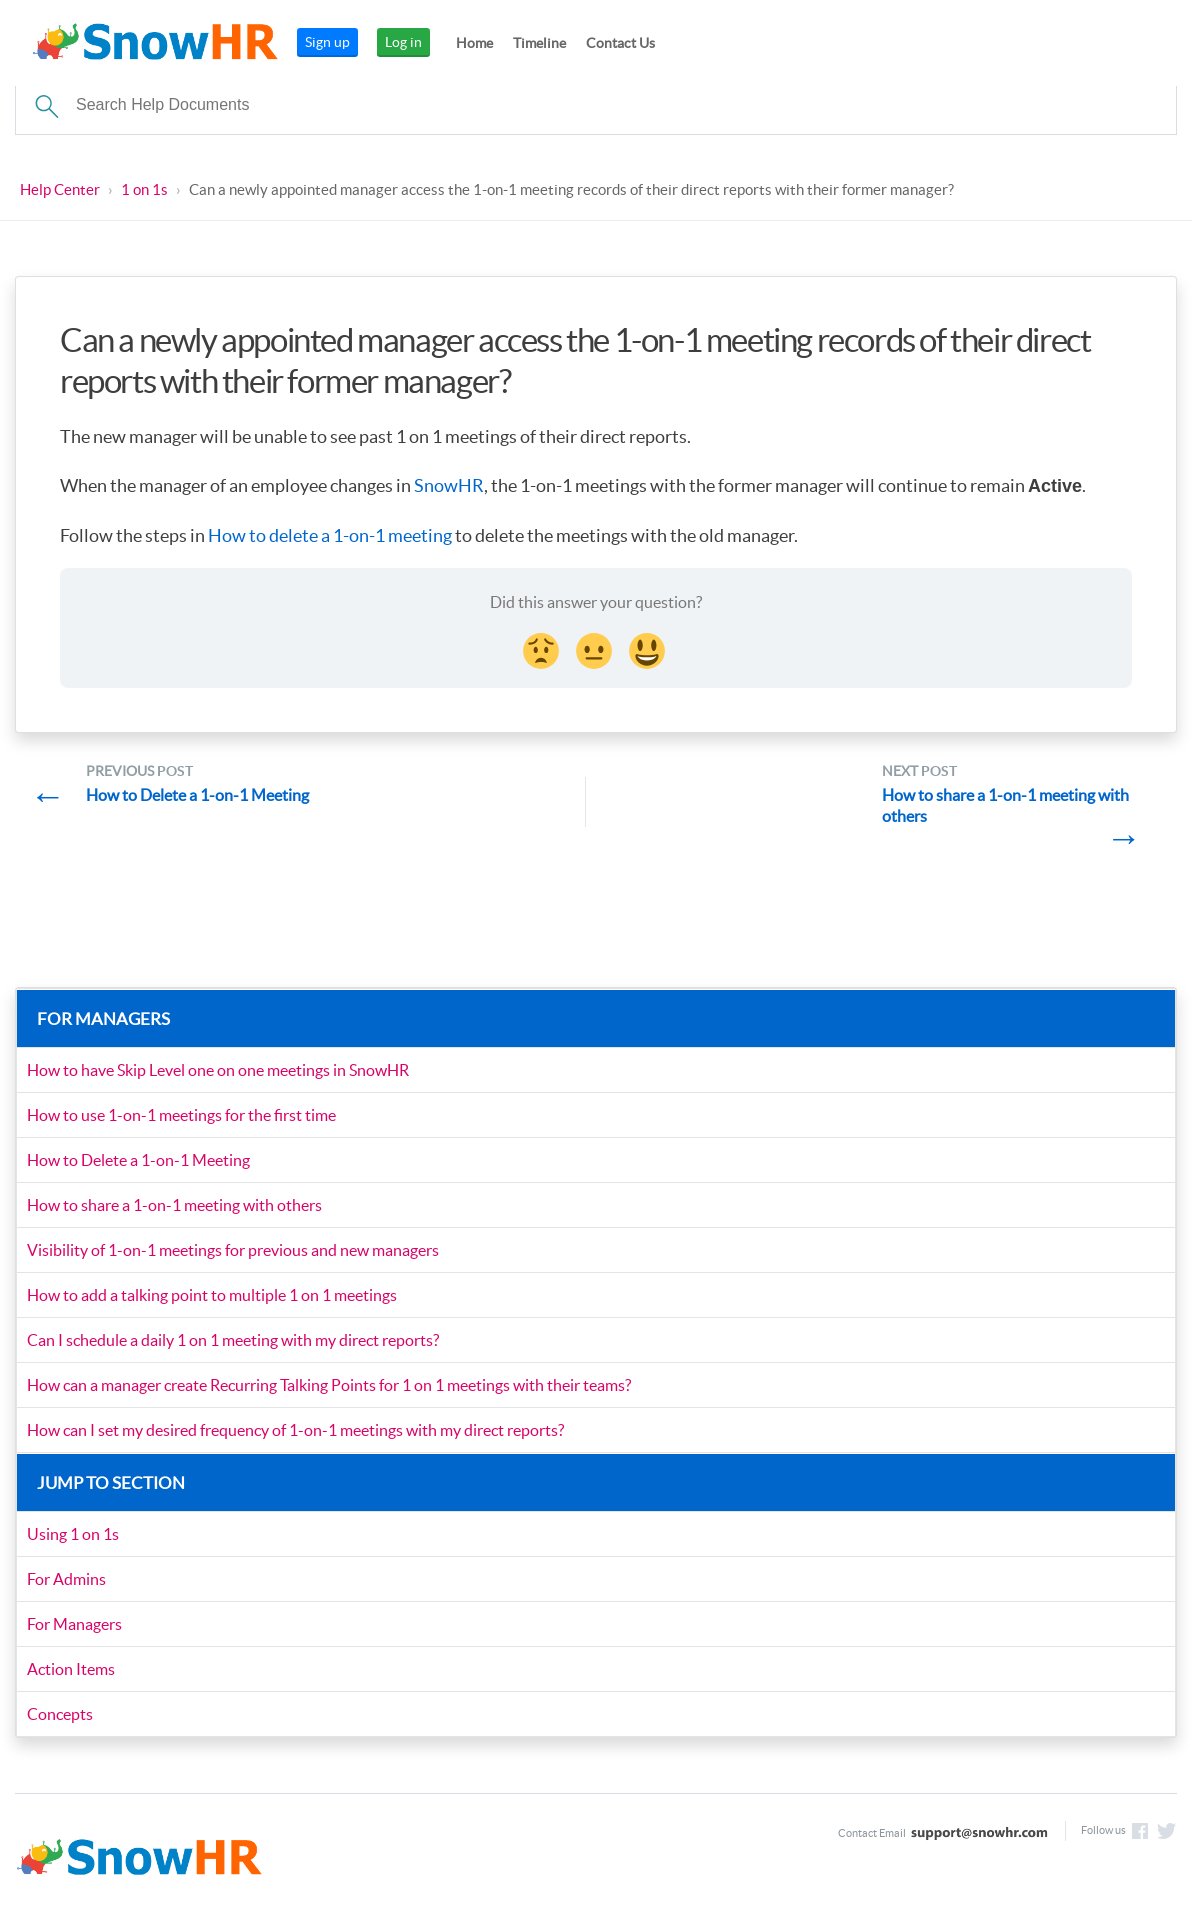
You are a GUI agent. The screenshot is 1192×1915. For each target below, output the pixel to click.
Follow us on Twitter (1167, 1831)
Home (474, 43)
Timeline (539, 43)
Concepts (60, 1714)
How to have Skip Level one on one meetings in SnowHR (218, 1070)
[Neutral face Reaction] (596, 648)
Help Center (60, 189)
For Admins (66, 1579)
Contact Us (620, 43)
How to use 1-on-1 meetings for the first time (181, 1115)
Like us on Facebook (1140, 1831)
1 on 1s (144, 189)
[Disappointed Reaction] (543, 648)
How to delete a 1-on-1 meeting (330, 535)
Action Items (71, 1669)
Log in (403, 42)
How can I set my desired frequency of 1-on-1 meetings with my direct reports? (295, 1430)
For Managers (74, 1624)
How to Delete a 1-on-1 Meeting (138, 1160)
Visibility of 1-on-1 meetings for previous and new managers (233, 1250)
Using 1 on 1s (73, 1534)
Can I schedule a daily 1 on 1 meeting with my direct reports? (233, 1340)
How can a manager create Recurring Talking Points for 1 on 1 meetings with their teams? (329, 1385)
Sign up (327, 42)
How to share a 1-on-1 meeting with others (174, 1205)
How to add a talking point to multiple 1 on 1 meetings (212, 1295)
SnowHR (449, 485)
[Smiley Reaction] (649, 648)
